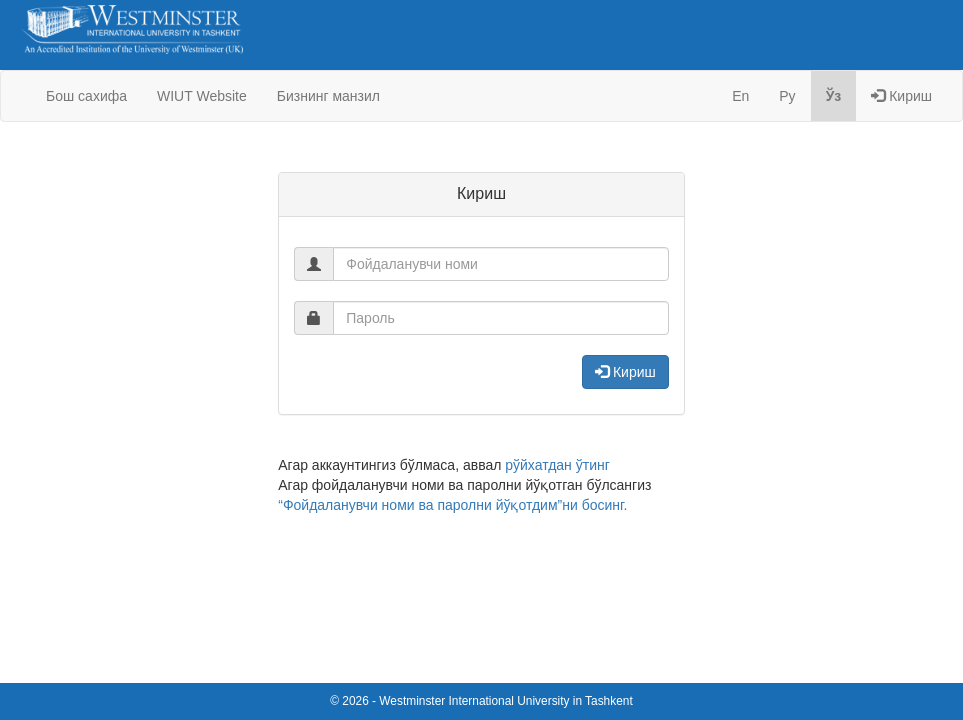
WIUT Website (202, 96)
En (740, 96)
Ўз (834, 96)
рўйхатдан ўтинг (557, 465)
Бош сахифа (86, 96)
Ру (787, 96)
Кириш (901, 96)
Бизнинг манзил (328, 96)
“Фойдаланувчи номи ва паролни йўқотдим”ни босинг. (452, 505)
